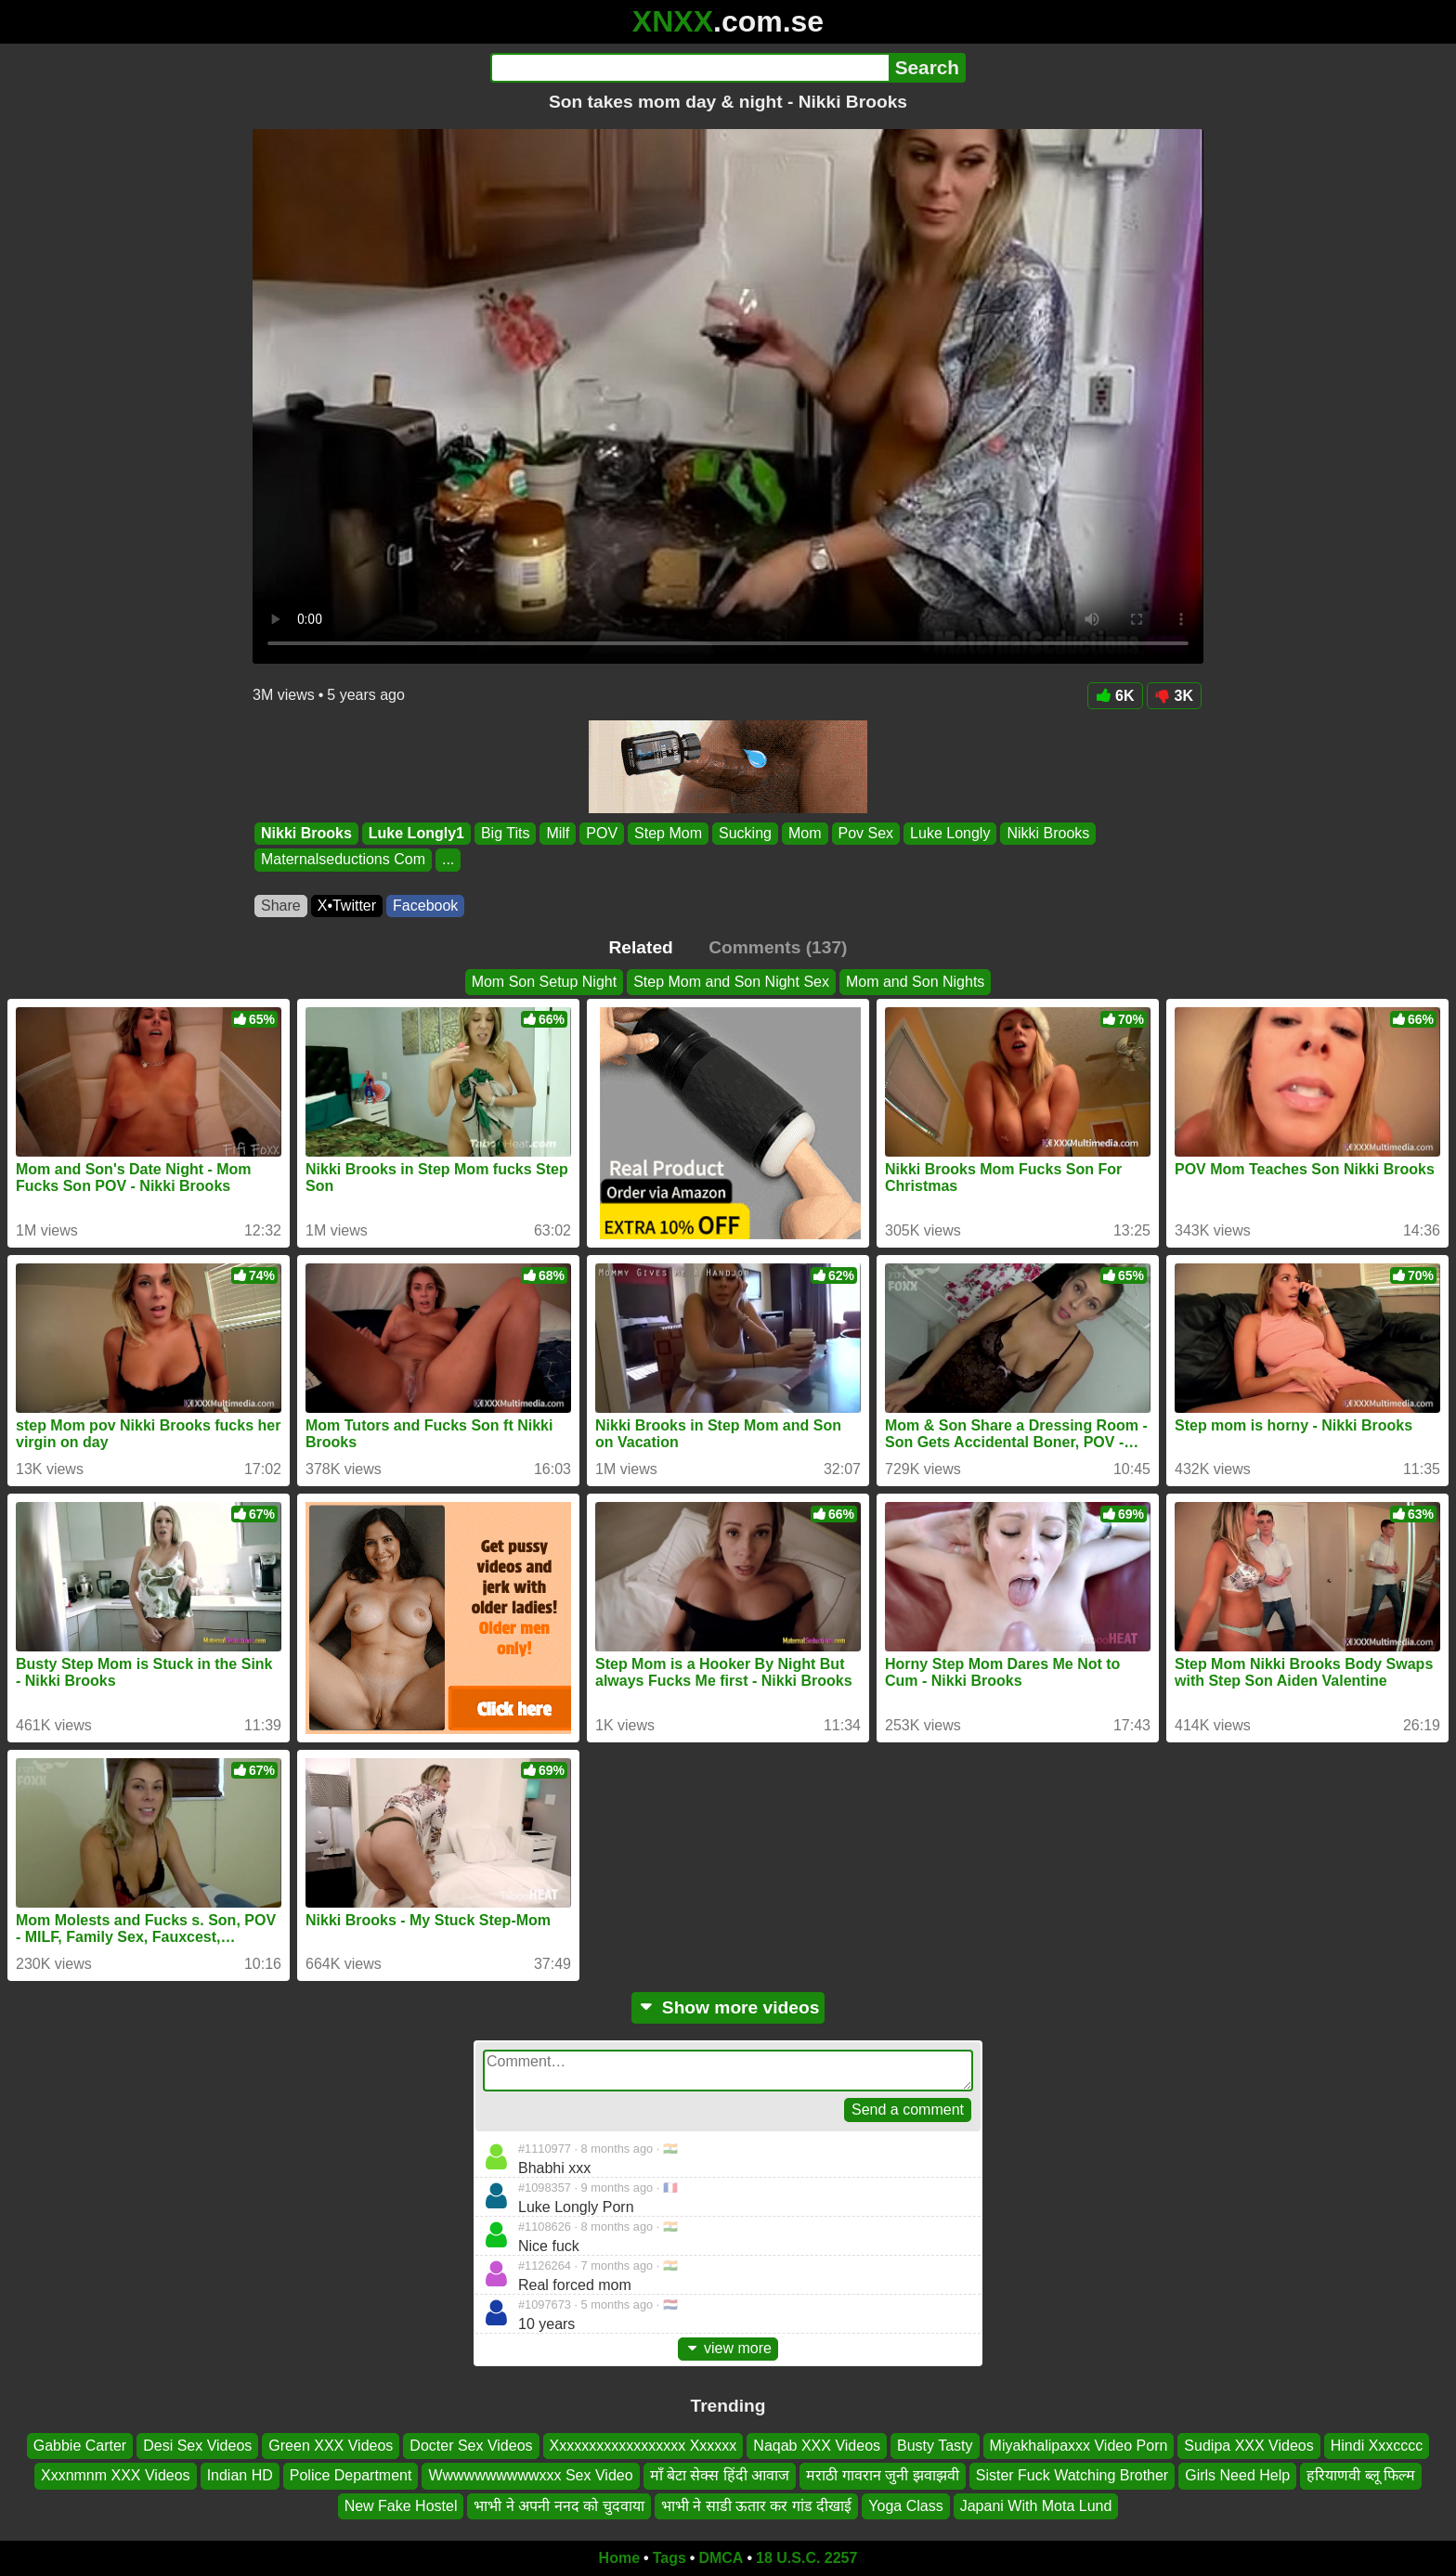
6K (1115, 696)
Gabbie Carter (80, 2445)
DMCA (720, 2558)
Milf (557, 833)
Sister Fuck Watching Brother (1072, 2475)
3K (1174, 696)
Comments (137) (777, 947)
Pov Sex (866, 833)
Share (281, 905)
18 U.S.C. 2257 (806, 2558)
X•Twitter (347, 905)
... (448, 860)
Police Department (351, 2475)
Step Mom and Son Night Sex (731, 982)
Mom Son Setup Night (545, 982)
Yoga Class (905, 2506)
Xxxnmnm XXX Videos (115, 2475)
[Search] (689, 68)
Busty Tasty (935, 2445)
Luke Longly (950, 833)
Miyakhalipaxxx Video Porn (1079, 2445)
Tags (669, 2558)
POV (602, 833)
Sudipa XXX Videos (1248, 2445)
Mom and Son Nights (915, 982)
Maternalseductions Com (343, 860)
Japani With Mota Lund (1036, 2506)
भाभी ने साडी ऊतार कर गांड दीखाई (756, 2506)
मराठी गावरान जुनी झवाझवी (882, 2475)
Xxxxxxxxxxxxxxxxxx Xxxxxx (643, 2445)
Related (641, 947)
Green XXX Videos (330, 2445)
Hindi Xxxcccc (1377, 2445)
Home (619, 2558)
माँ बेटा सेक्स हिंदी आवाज (720, 2475)
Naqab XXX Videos (816, 2445)
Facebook (425, 905)
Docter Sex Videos (471, 2445)
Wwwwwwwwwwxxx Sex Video (530, 2475)
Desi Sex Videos (197, 2445)
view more (728, 2348)
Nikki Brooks (306, 833)
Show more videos (728, 2007)
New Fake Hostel (401, 2506)
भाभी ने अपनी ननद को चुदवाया (559, 2506)
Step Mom (668, 833)
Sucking (745, 833)
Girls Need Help (1237, 2475)
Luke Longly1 (416, 833)
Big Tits (505, 833)
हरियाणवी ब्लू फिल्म (1360, 2475)
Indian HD (240, 2475)
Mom (805, 833)
